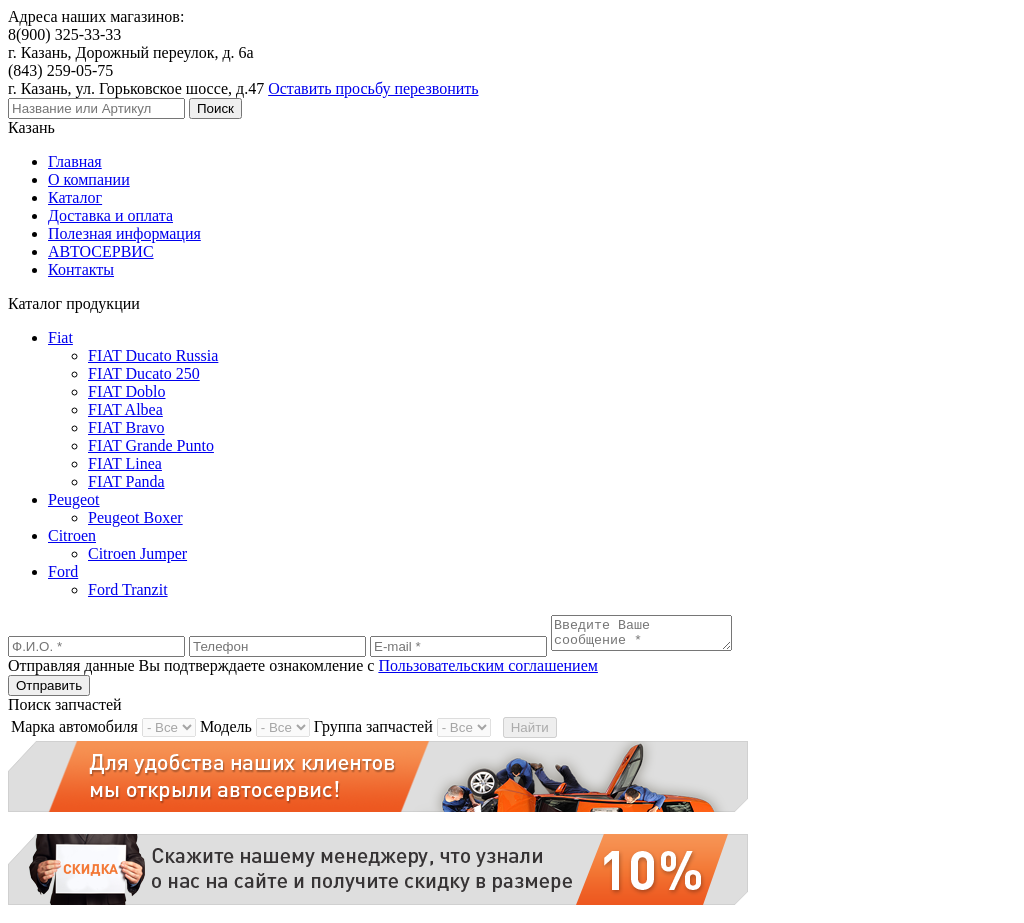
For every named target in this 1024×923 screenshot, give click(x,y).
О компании (89, 179)
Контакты (81, 269)
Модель (226, 732)
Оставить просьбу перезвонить (373, 88)
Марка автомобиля (74, 732)
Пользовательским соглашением (488, 671)
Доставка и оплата (110, 215)
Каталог (75, 197)
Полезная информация (124, 233)
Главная (75, 161)
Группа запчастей (373, 732)
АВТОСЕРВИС (101, 251)
